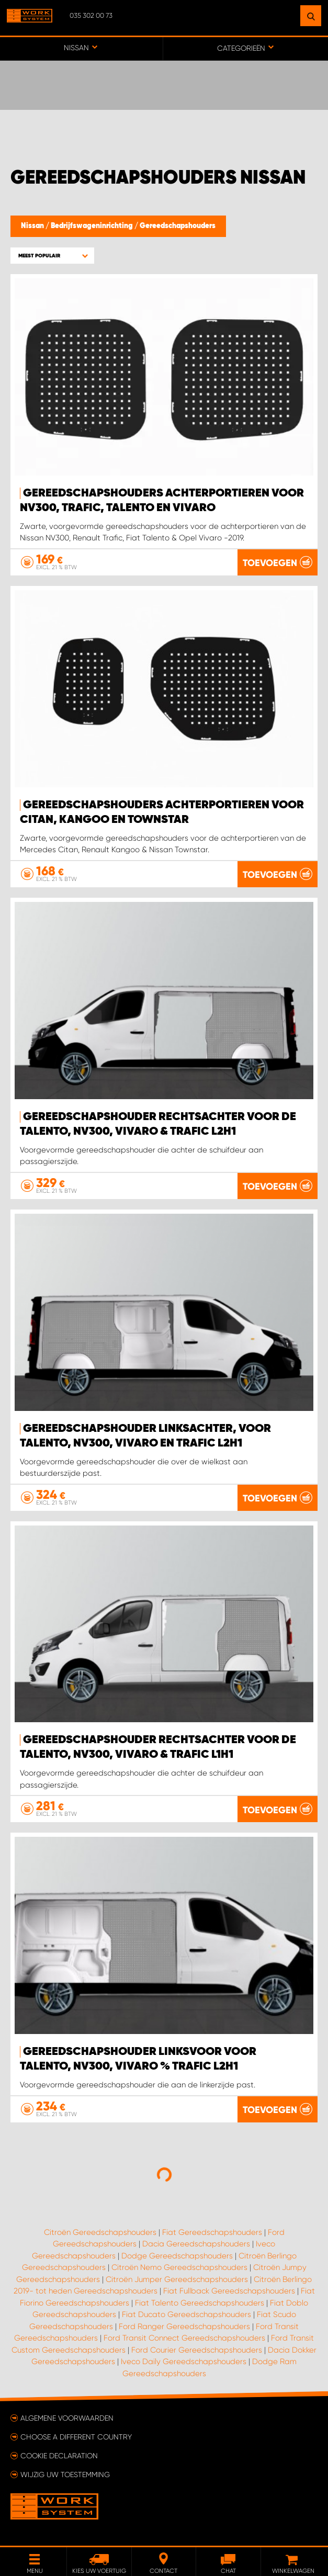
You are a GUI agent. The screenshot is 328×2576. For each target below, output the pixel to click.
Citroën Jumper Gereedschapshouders (177, 2279)
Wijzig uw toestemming (65, 2474)
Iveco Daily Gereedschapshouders (183, 2361)
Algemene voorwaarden (67, 2418)
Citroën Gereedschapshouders (100, 2232)
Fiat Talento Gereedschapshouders (199, 2303)
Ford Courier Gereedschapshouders (196, 2350)
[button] (52, 255)
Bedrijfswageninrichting (92, 226)
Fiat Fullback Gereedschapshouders (229, 2291)
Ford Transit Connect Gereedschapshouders (184, 2338)
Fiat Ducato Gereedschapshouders (186, 2314)
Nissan (33, 226)
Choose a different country (76, 2437)
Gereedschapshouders (178, 226)
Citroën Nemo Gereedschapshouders (179, 2267)
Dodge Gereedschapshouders (177, 2256)
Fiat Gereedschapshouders (212, 2232)
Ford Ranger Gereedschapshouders (184, 2326)
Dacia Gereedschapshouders (196, 2244)
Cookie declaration (59, 2455)
